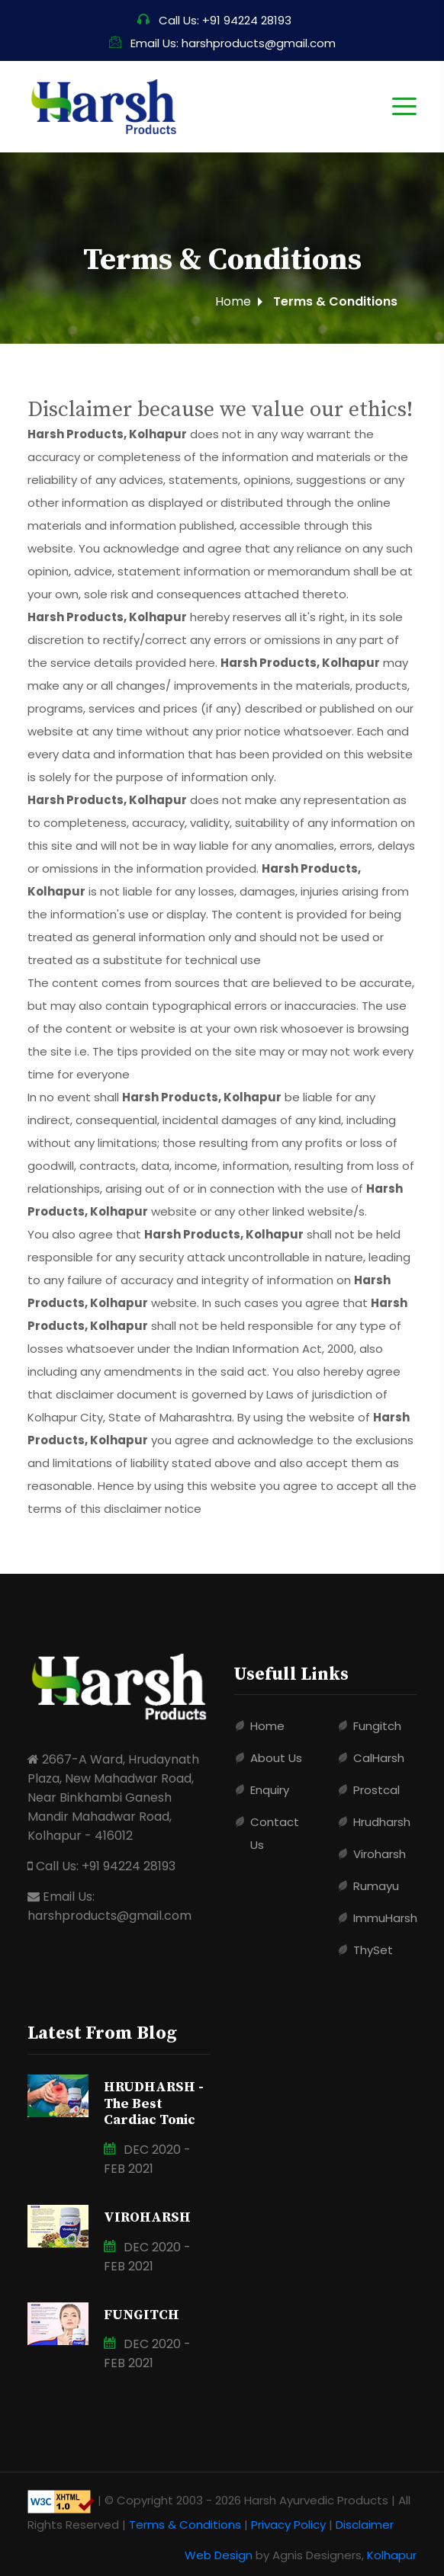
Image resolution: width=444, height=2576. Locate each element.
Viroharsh (379, 1854)
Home (233, 301)
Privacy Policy (288, 2525)
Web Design (219, 2555)
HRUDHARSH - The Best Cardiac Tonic (154, 2103)
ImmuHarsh (385, 1918)
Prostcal (376, 1790)
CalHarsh (378, 1758)
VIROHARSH (147, 2217)
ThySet (373, 1950)
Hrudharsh (381, 1822)
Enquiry (269, 1790)
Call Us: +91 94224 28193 (214, 20)
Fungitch (377, 1726)
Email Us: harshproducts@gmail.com (222, 43)
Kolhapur (392, 2555)
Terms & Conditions (185, 2525)
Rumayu (376, 1886)
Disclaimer (365, 2525)
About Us (276, 1758)
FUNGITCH (141, 2315)
